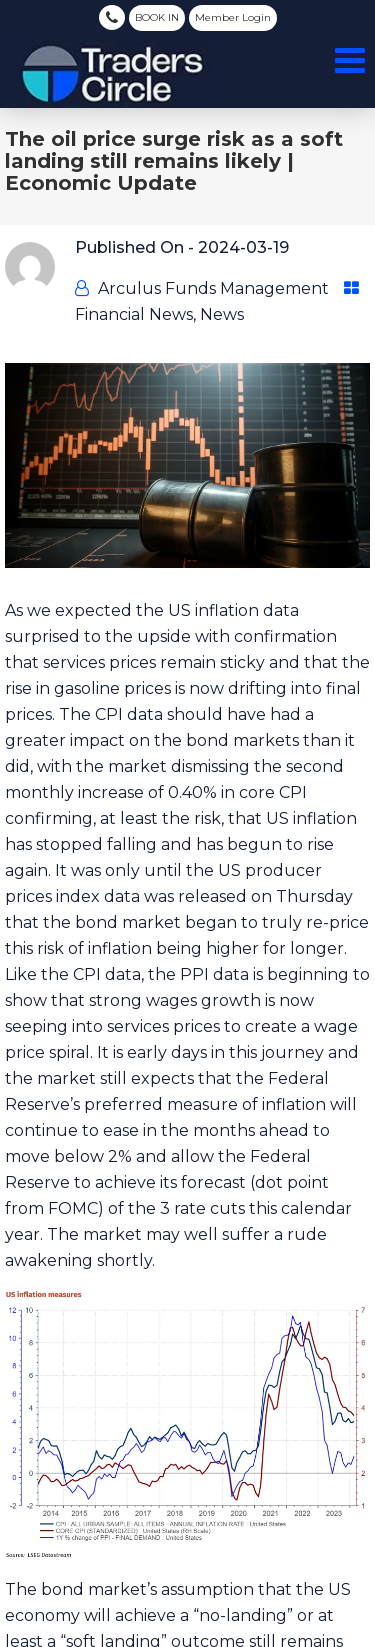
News (222, 314)
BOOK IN (157, 17)
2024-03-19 (243, 247)
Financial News (134, 314)
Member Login (233, 17)
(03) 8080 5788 (112, 17)
